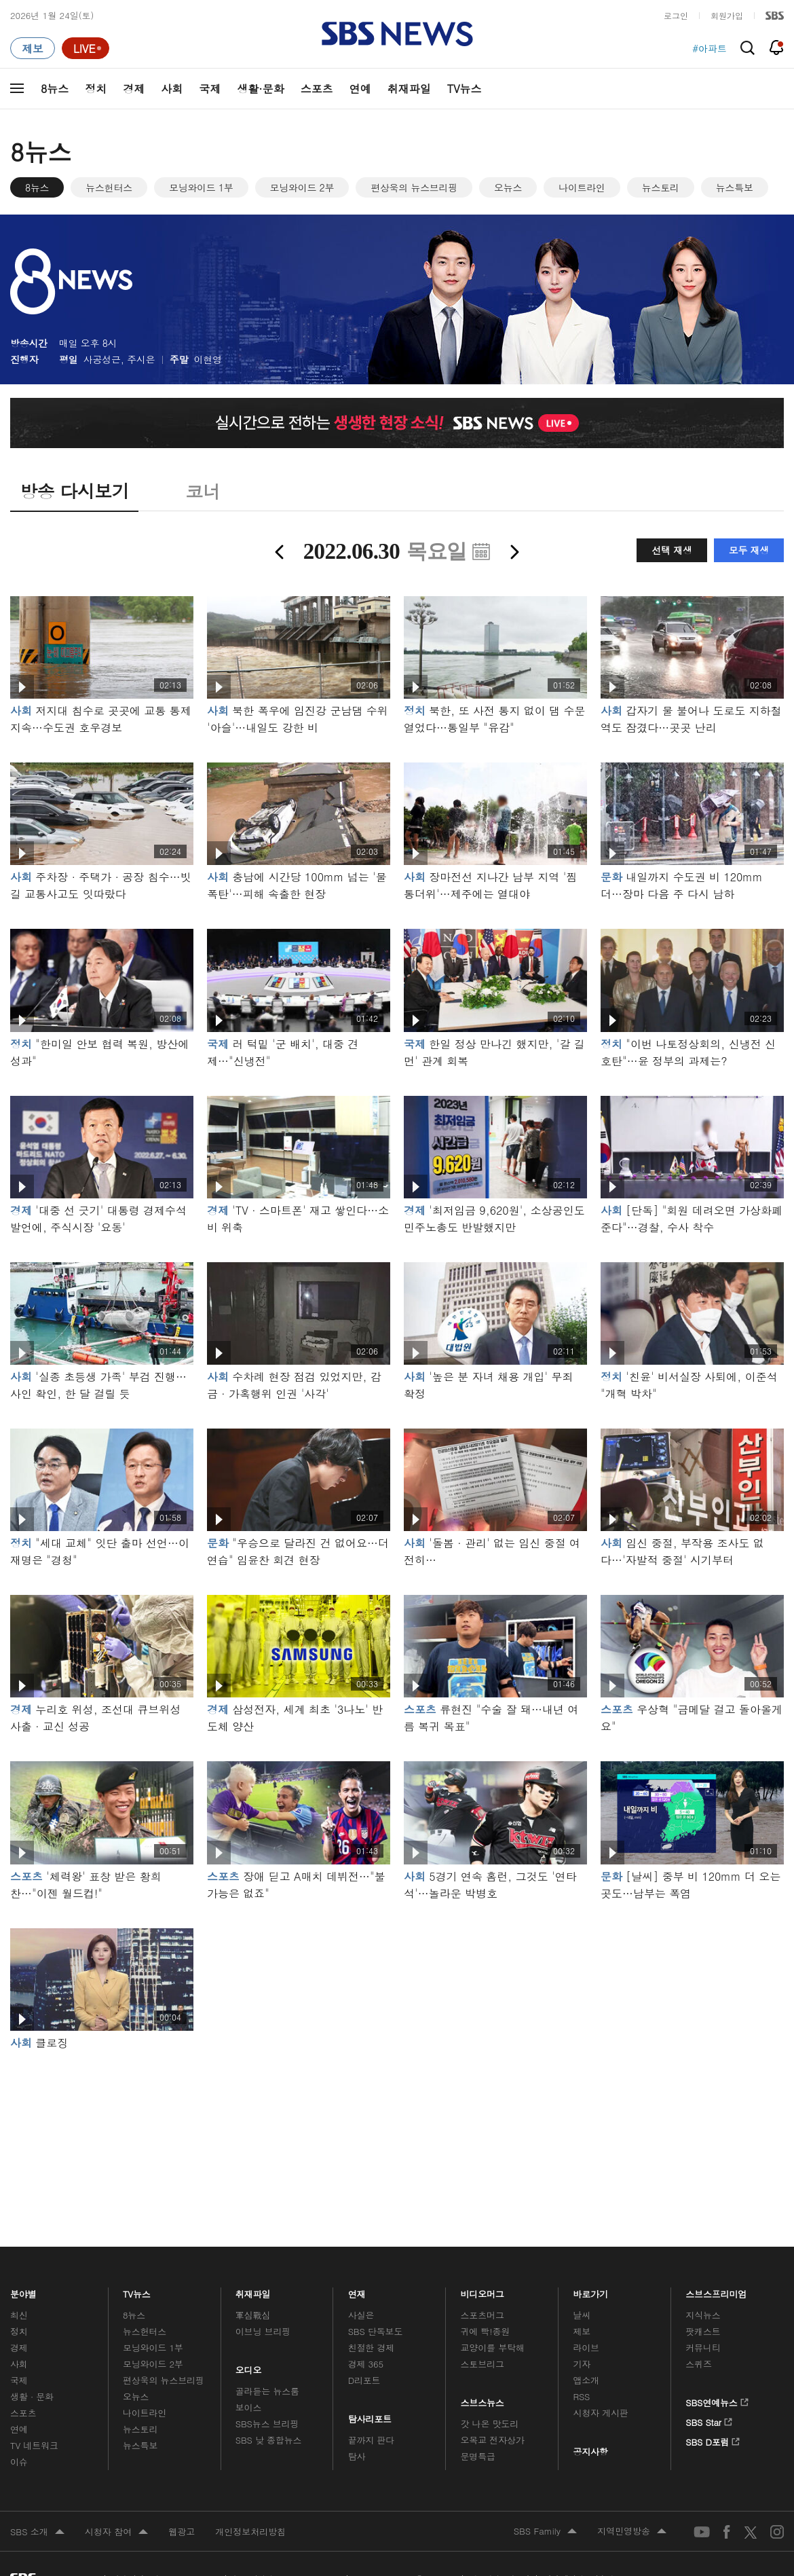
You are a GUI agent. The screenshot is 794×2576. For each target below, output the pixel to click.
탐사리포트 (370, 2415)
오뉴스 (508, 187)
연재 (357, 2290)
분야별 (23, 2290)
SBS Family (545, 2531)
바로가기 (590, 2290)
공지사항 (590, 2451)
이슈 (19, 2461)
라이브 (586, 2347)
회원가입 (727, 15)
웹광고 (181, 2531)
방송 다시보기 (74, 491)
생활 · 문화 (32, 2396)
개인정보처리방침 (250, 2531)
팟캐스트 (702, 2331)
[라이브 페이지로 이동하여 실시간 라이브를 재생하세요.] (85, 48)
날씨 (581, 2314)
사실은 (361, 2314)
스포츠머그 (482, 2314)
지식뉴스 (702, 2314)
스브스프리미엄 (716, 2290)
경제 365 (365, 2363)
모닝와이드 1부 (201, 187)
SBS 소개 (37, 2532)
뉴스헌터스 (109, 187)
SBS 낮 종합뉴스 (268, 2439)
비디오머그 (483, 2290)
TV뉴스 (464, 88)
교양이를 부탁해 (493, 2347)
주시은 (141, 359)
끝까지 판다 (371, 2439)
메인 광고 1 (397, 2130)
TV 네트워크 (34, 2445)
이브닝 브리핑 (262, 2331)
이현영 (208, 359)
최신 (19, 2314)
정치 (96, 88)
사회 (172, 88)
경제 (134, 88)
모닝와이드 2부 (302, 187)
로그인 (676, 15)
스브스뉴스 (483, 2399)
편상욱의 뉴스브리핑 (414, 187)
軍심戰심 (252, 2314)
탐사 (357, 2456)
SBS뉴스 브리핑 (267, 2423)
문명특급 (478, 2456)
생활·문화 (260, 88)
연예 (360, 88)
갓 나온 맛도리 (490, 2423)
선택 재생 (671, 550)
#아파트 (709, 48)
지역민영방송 (631, 2531)
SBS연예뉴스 (717, 2400)
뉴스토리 (660, 187)
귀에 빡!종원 (485, 2331)
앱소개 (586, 2380)
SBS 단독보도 (375, 2331)
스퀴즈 (698, 2363)
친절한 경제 (371, 2347)
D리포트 (364, 2380)
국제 (210, 88)
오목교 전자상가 (493, 2439)
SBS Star (708, 2420)
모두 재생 (749, 550)
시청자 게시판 (600, 2412)
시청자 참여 (116, 2532)
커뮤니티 (702, 2347)
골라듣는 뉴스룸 (267, 2391)
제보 (581, 2331)
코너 (202, 491)
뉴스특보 (734, 187)
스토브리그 (482, 2363)
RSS (581, 2396)
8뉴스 (55, 88)
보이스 (248, 2407)
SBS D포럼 (712, 2439)
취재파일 (409, 88)
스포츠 (317, 88)
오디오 (248, 2366)
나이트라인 (582, 187)
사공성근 (102, 359)
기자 (581, 2363)
